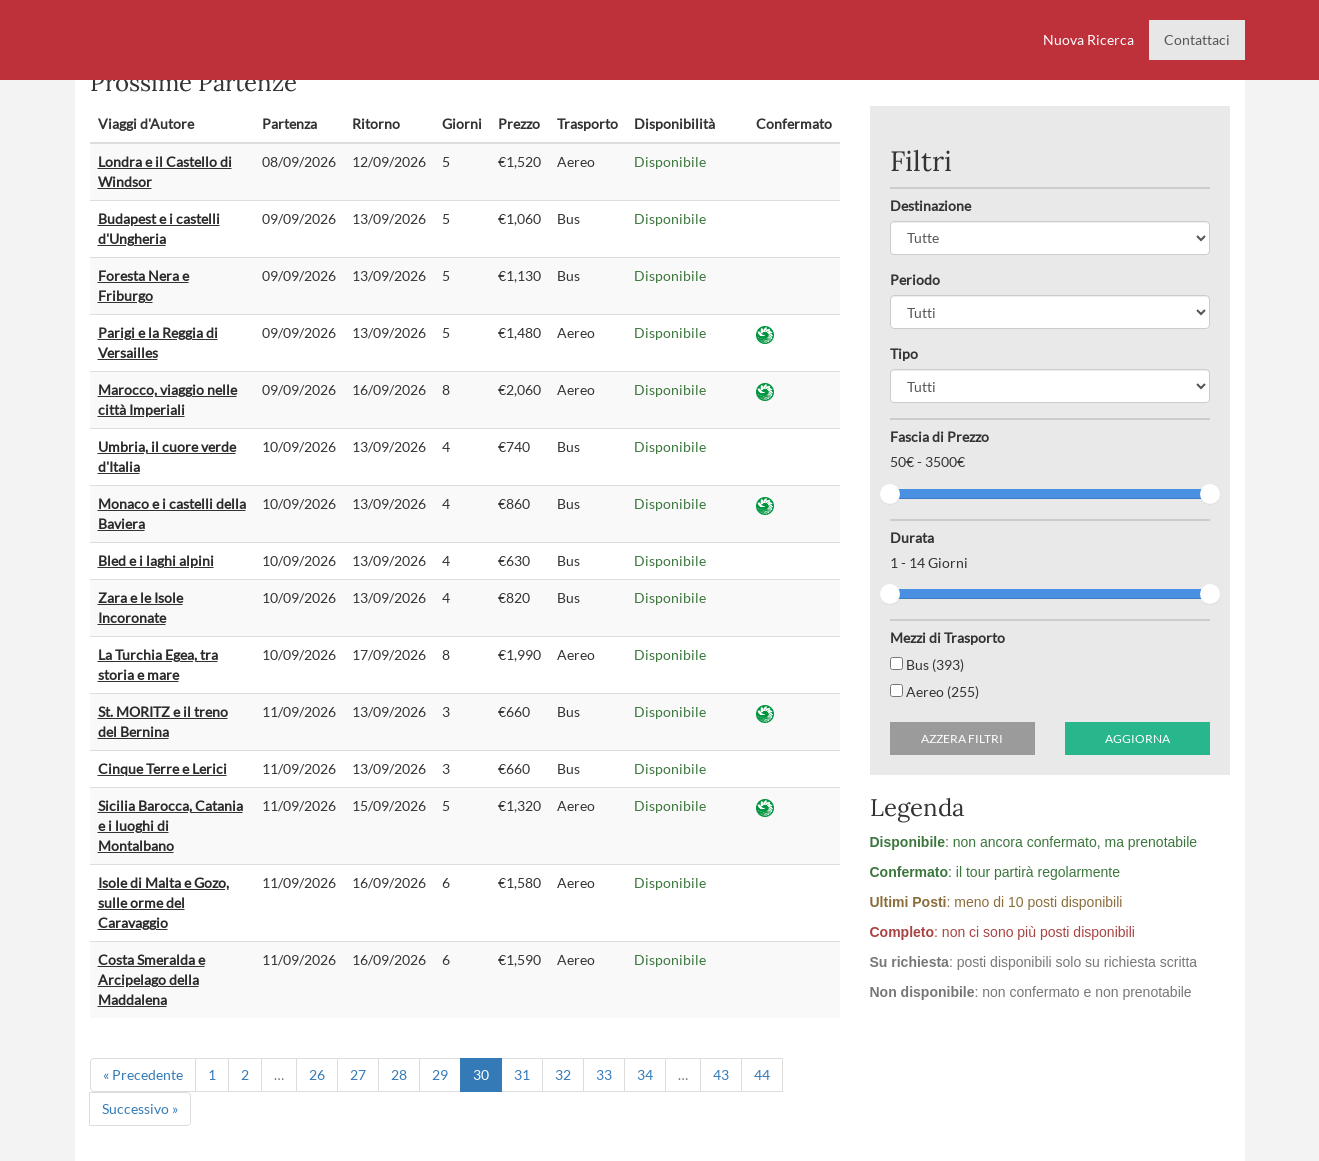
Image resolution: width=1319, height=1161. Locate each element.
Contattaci (1197, 39)
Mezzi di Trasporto (947, 637)
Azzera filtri (962, 738)
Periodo (915, 279)
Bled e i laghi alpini (156, 560)
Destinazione (930, 205)
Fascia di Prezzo (939, 436)
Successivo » (140, 1108)
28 (399, 1074)
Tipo (904, 353)
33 (604, 1074)
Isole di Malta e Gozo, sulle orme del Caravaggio (163, 902)
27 (358, 1074)
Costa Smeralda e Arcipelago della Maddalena (151, 979)
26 (317, 1074)
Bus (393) (927, 664)
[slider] (890, 494)
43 (721, 1074)
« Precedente (143, 1074)
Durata (912, 537)
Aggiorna (1137, 738)
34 (645, 1074)
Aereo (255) (934, 691)
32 (563, 1074)
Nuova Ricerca (1088, 39)
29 (440, 1074)
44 (762, 1074)
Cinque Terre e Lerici (162, 768)
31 (522, 1074)
